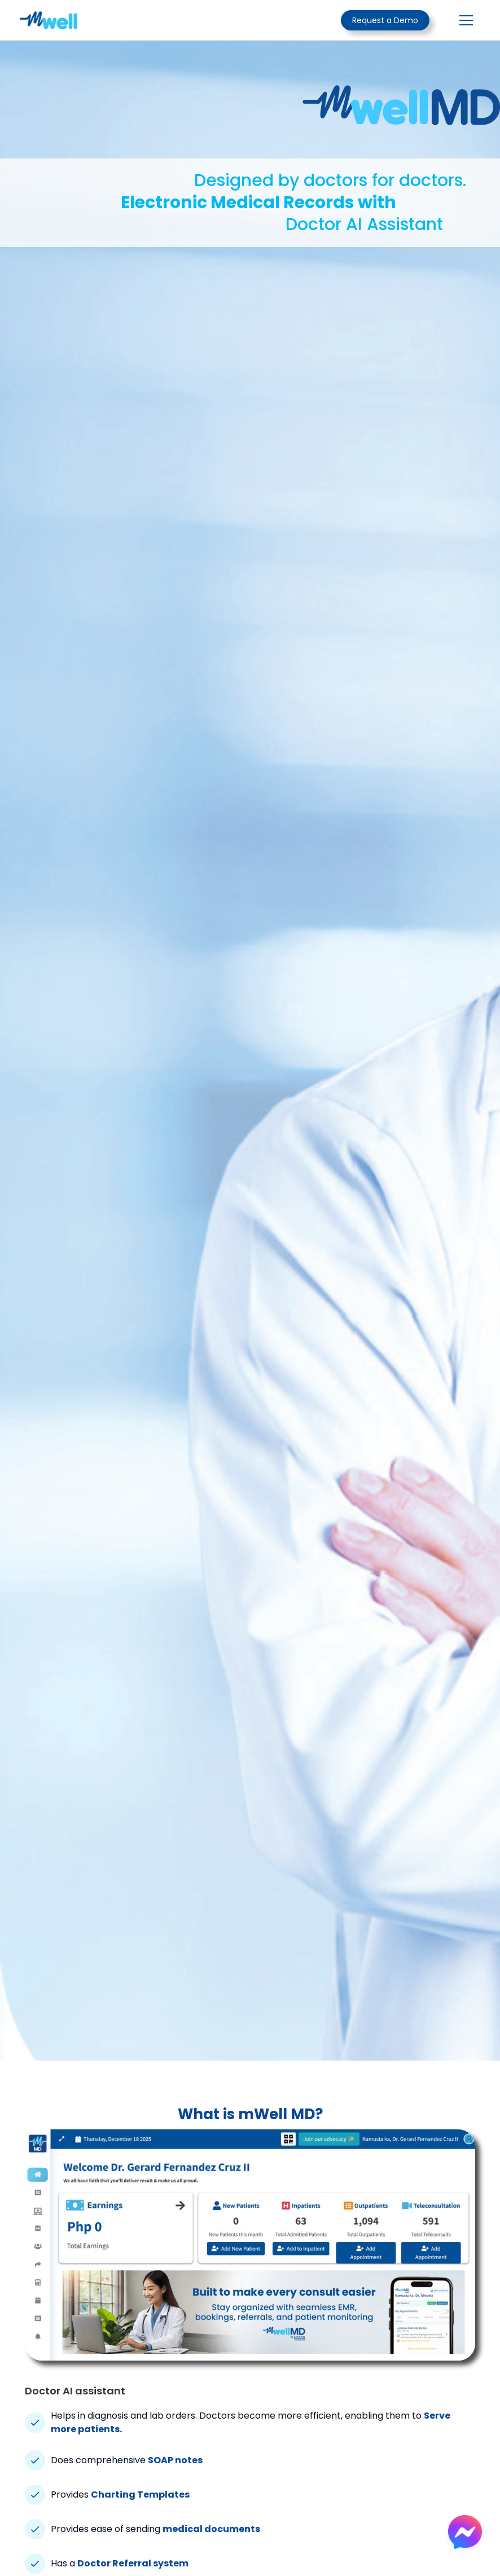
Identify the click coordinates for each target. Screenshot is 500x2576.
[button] (464, 20)
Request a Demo (385, 20)
